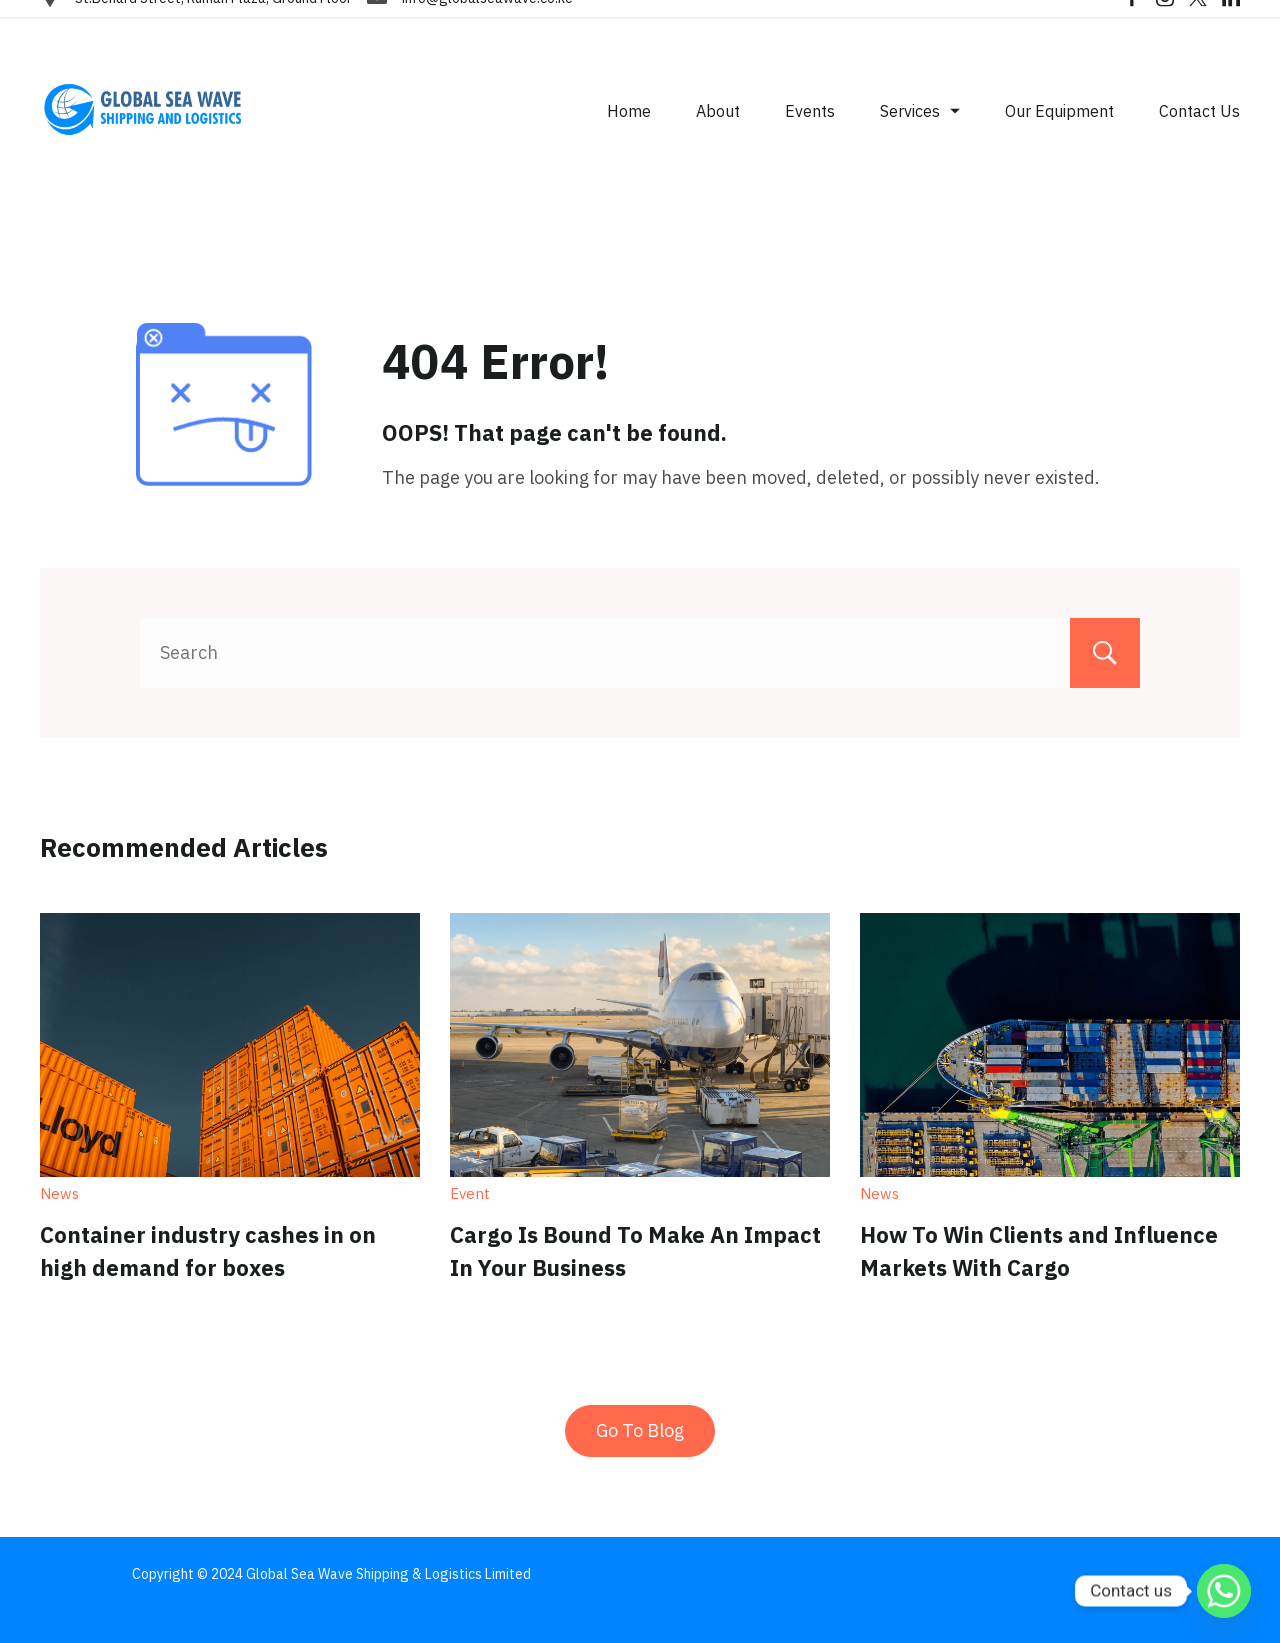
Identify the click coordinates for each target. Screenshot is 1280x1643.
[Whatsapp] (1224, 1591)
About (718, 133)
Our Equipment (1059, 133)
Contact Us (1199, 133)
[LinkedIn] (1231, 20)
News (59, 1193)
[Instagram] (1165, 20)
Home (629, 133)
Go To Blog (640, 1430)
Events (810, 133)
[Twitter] (1198, 20)
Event (470, 1193)
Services (920, 133)
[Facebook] (1132, 20)
